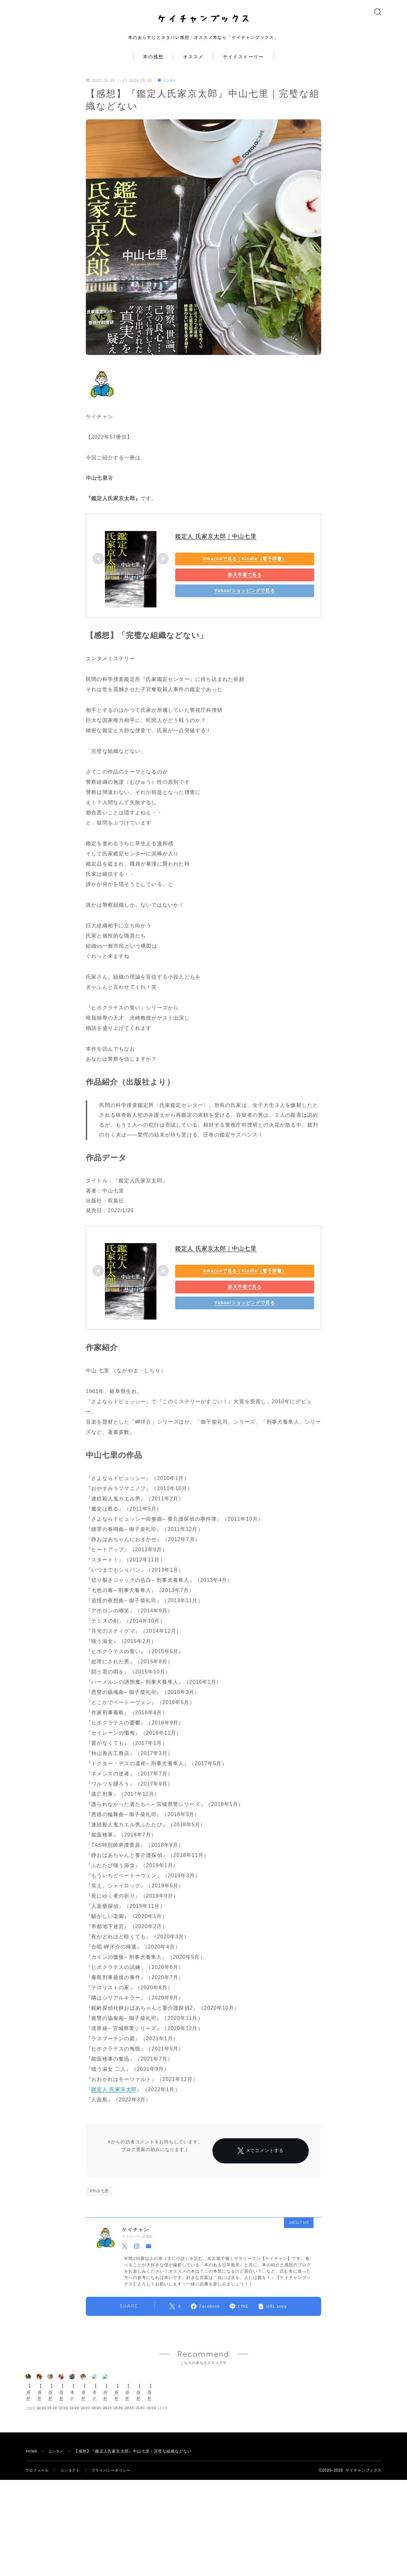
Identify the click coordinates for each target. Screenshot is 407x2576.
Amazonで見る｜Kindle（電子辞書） (220, 568)
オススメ (193, 66)
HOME (32, 2555)
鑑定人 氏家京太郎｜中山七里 (216, 546)
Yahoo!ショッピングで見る (220, 600)
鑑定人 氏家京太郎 (114, 2099)
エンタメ (169, 90)
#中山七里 (99, 2218)
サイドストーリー (243, 66)
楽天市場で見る (220, 584)
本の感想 (153, 66)
